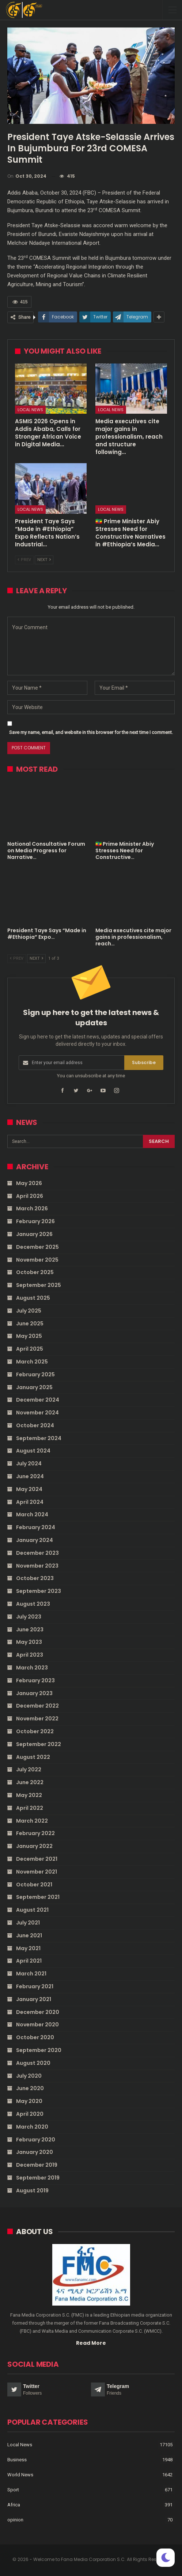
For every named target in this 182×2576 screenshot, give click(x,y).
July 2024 (29, 1463)
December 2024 (37, 1399)
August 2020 (33, 2063)
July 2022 (28, 1769)
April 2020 (29, 2114)
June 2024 (30, 1476)
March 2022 (32, 1820)
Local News (30, 410)
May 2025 (29, 1336)
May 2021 (28, 1948)
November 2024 (37, 1412)
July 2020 (29, 2075)
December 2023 (37, 1553)
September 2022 (38, 1744)
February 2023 (35, 1680)
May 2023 (29, 1642)
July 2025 (28, 1310)
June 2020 (30, 2088)
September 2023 (38, 1591)
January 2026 (34, 1234)
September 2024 (38, 1438)
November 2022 (37, 1718)
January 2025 (34, 1387)
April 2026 (29, 1196)
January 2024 (34, 1540)
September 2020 (38, 2050)
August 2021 (32, 1909)
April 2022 (29, 1808)
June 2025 (29, 1323)
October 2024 (35, 1425)
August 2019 (32, 2190)
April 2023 (29, 1654)
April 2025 (29, 1348)
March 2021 (31, 1973)
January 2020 (34, 2152)
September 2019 (38, 2177)
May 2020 (29, 2101)
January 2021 (33, 1999)
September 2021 (38, 1897)
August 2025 (33, 1298)
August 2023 (33, 1604)
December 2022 (37, 1705)
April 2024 (29, 1502)
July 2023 (28, 1616)
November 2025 (37, 1259)
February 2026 (35, 1221)
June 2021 (29, 1935)
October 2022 (35, 1731)
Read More (91, 2343)
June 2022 (29, 1782)
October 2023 (35, 1578)
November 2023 (37, 1565)
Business (17, 2459)
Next (44, 559)
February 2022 (35, 1833)
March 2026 (32, 1208)
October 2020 (35, 2037)
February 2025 (35, 1374)
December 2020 (37, 2012)
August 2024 (33, 1450)
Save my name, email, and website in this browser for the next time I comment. (91, 732)
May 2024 (29, 1489)
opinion (15, 2520)
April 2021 (29, 1960)
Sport (13, 2489)
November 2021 (36, 1871)
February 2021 (34, 1986)
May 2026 (29, 1183)
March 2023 (32, 1667)
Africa (13, 2504)
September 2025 (38, 1285)
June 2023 (29, 1629)
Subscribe (144, 1062)
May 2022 (29, 1795)
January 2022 (34, 1846)
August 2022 (33, 1757)
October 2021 (34, 1884)
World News (20, 2474)
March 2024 (32, 1514)
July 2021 (28, 1922)
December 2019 (36, 2165)
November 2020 (37, 2024)
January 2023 (34, 1693)
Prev (24, 559)
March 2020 (32, 2126)
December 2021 (36, 1859)
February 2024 (35, 1527)
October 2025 (35, 1272)
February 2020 (35, 2139)
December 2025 (37, 1247)
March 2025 (32, 1361)
